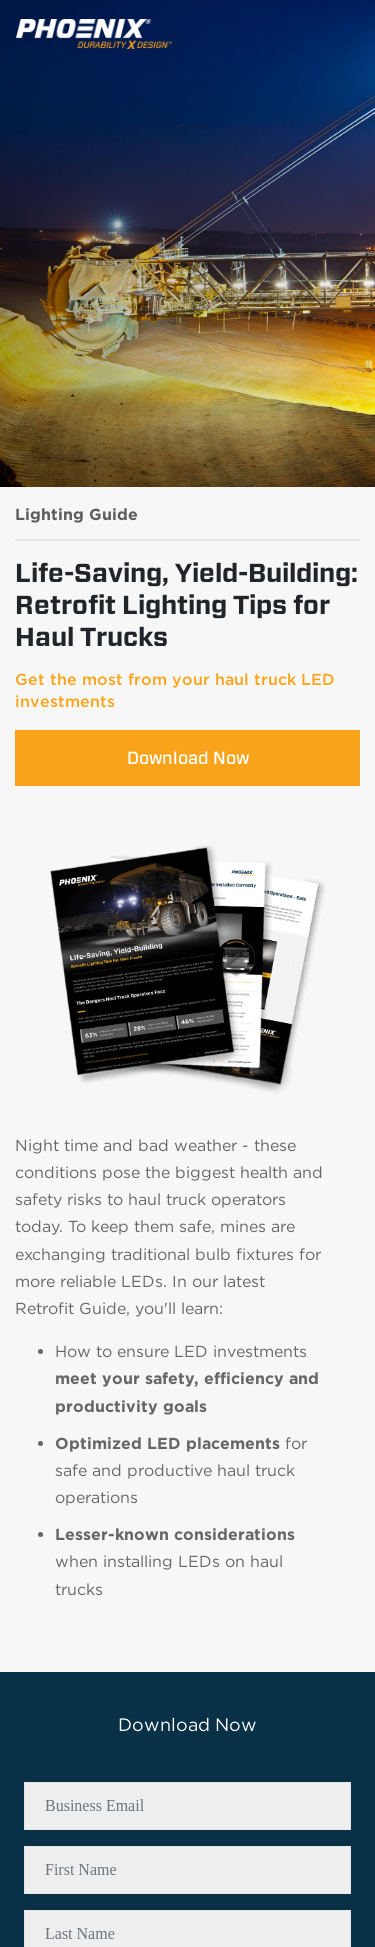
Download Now (188, 757)
